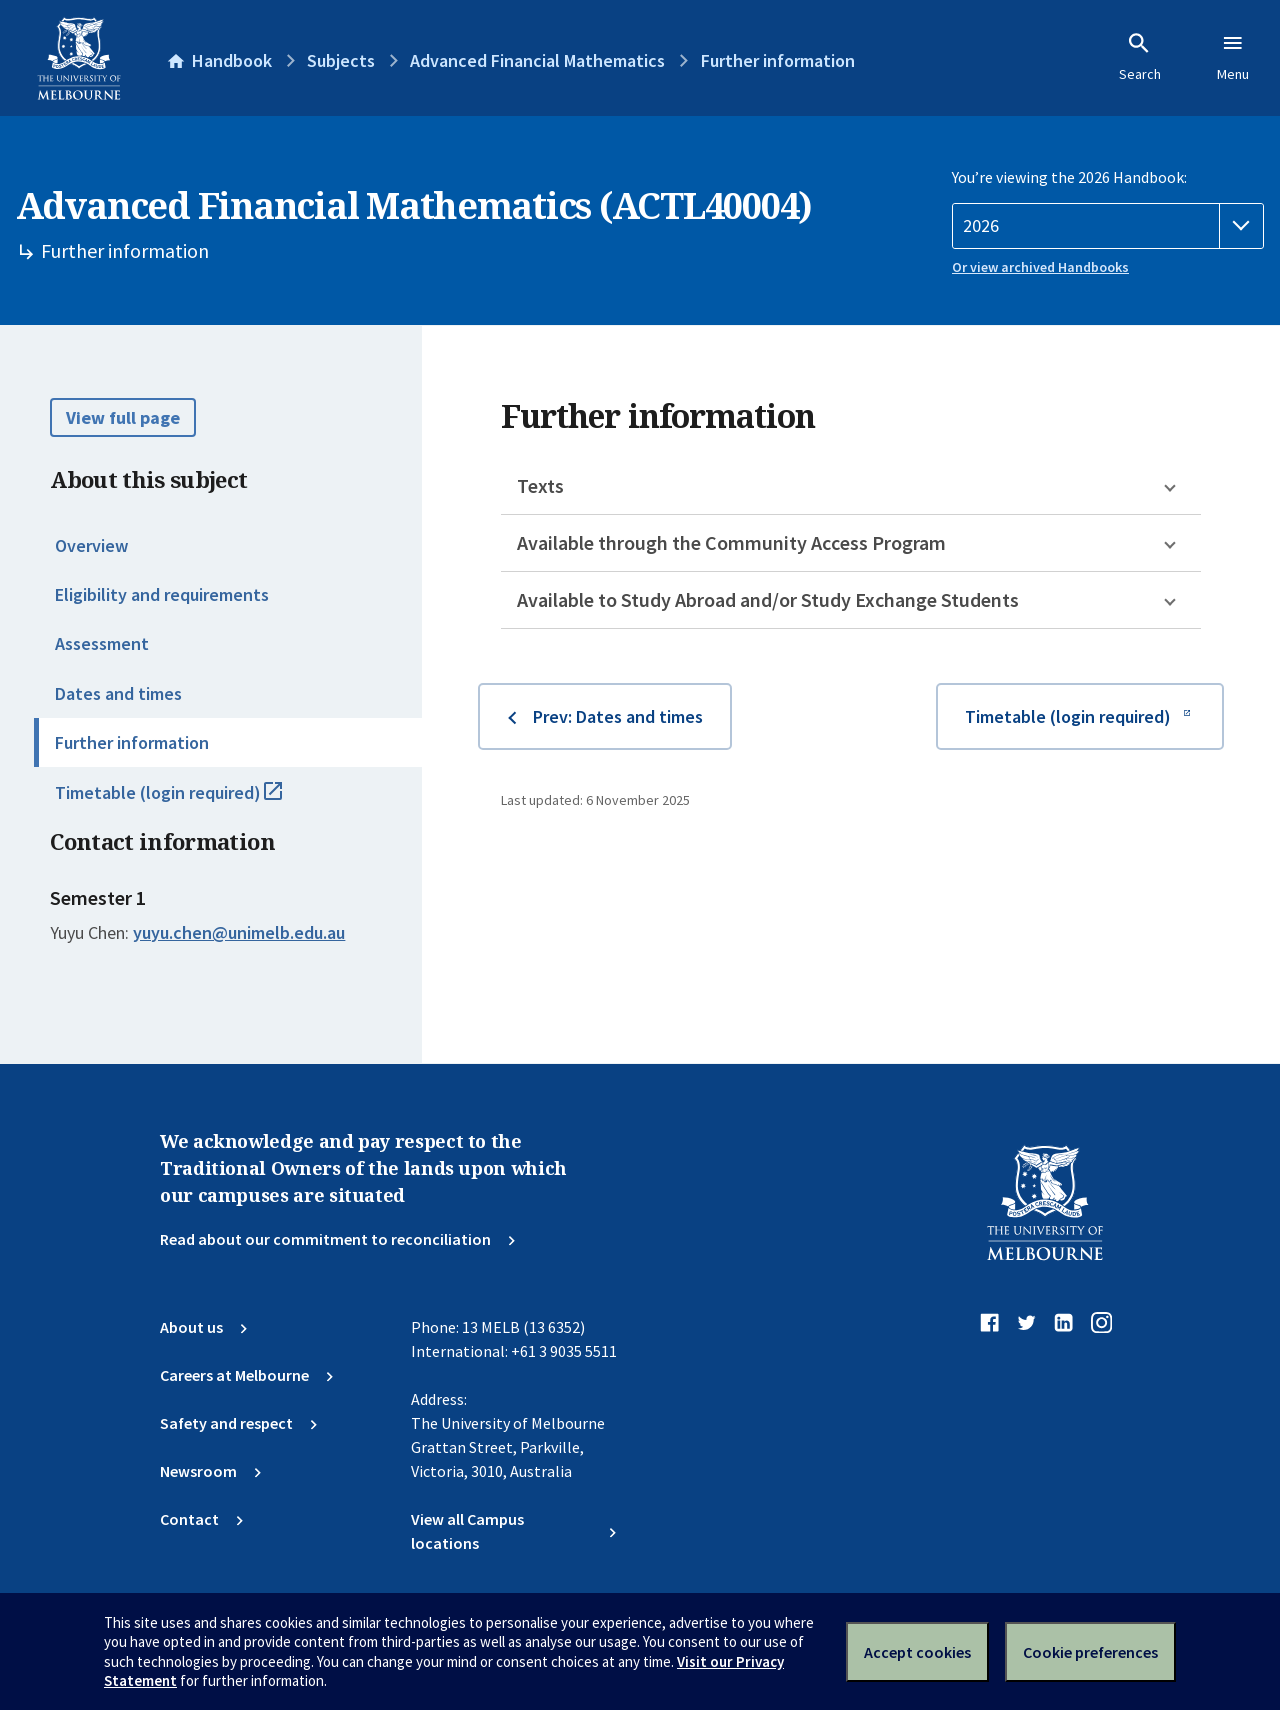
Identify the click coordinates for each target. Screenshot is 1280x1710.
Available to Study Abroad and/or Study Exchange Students (768, 599)
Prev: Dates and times (618, 716)
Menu (1233, 57)
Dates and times (118, 693)
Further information (132, 742)
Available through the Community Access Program (731, 542)
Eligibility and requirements (162, 594)
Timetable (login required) (190, 801)
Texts (540, 485)
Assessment (102, 643)
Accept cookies (917, 1652)
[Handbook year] (1108, 226)
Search (1140, 57)
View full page (123, 417)
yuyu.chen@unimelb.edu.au (239, 933)
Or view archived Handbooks (1040, 267)
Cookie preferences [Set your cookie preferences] (1090, 1652)
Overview (91, 545)
